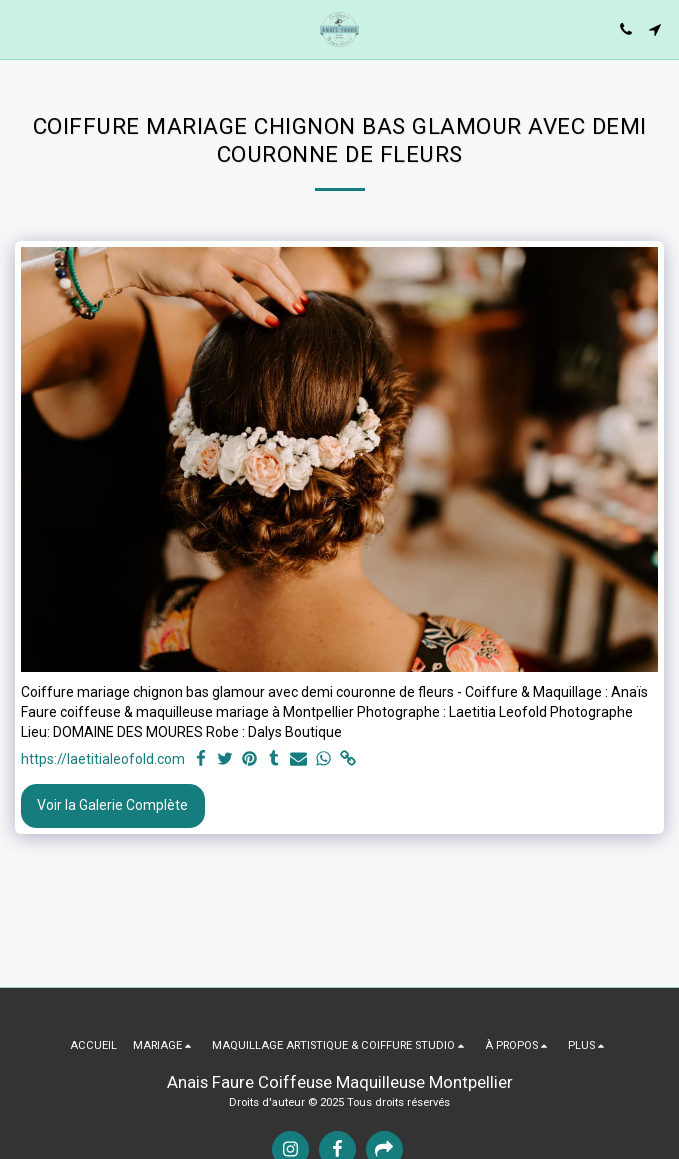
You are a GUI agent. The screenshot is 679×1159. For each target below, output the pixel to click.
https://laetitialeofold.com (103, 759)
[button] (22, 29)
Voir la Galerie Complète (112, 805)
